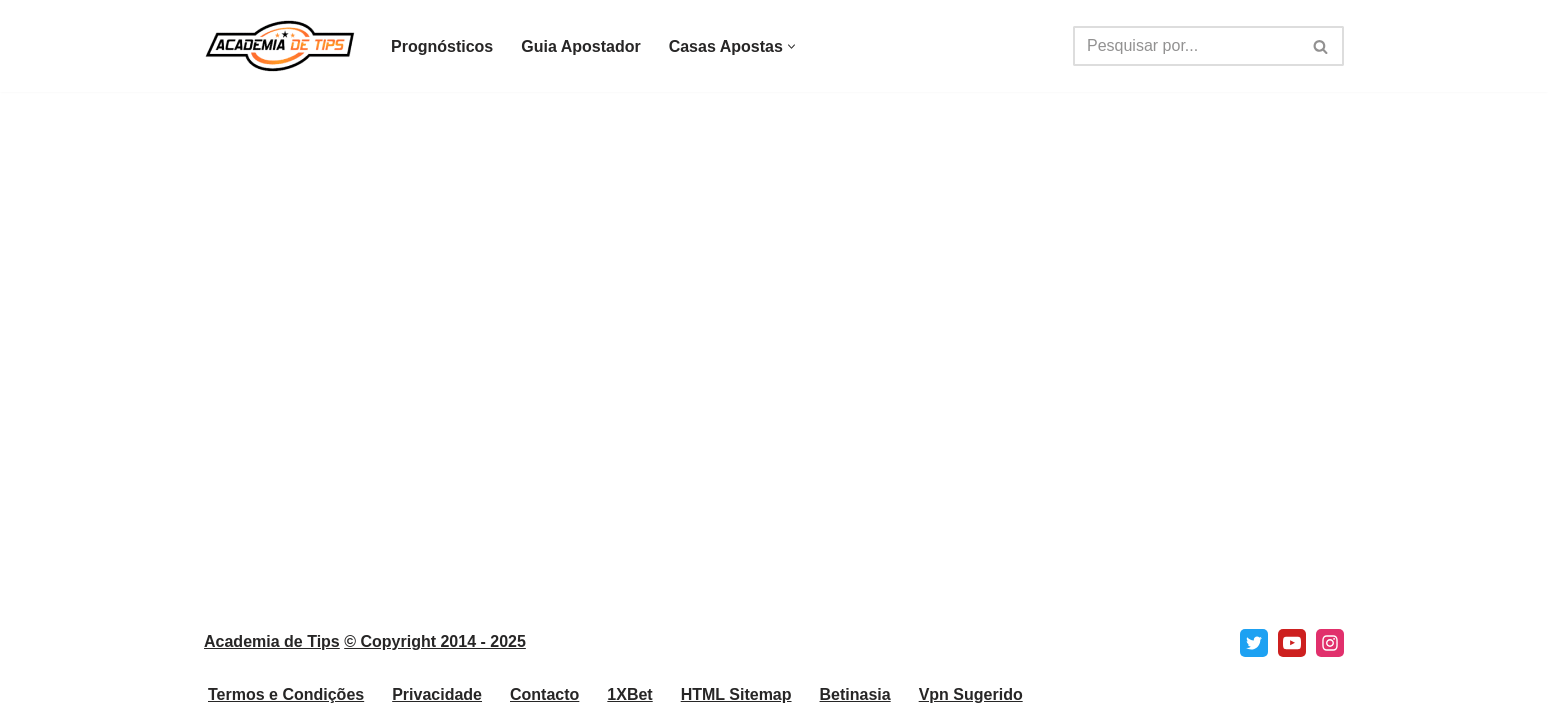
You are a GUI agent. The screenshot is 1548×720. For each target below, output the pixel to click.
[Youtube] (1292, 643)
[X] (1254, 643)
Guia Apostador (580, 46)
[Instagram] (1330, 643)
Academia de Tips (272, 641)
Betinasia (855, 694)
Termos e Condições (286, 694)
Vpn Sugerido (971, 694)
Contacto (544, 694)
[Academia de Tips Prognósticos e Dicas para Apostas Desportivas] (280, 46)
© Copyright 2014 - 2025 (435, 641)
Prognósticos (442, 46)
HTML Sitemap (736, 694)
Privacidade (437, 694)
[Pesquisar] (1186, 46)
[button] (791, 46)
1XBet (629, 694)
